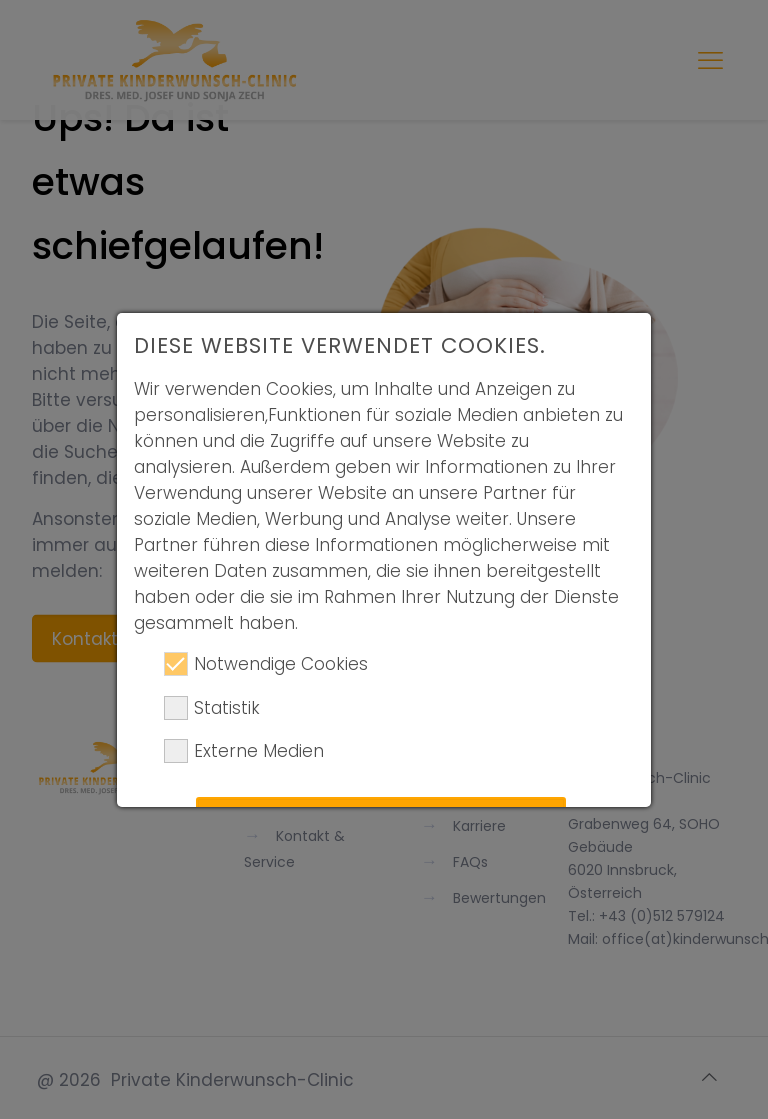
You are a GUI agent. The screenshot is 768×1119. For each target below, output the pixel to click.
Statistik (212, 708)
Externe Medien (244, 751)
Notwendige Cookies (266, 664)
